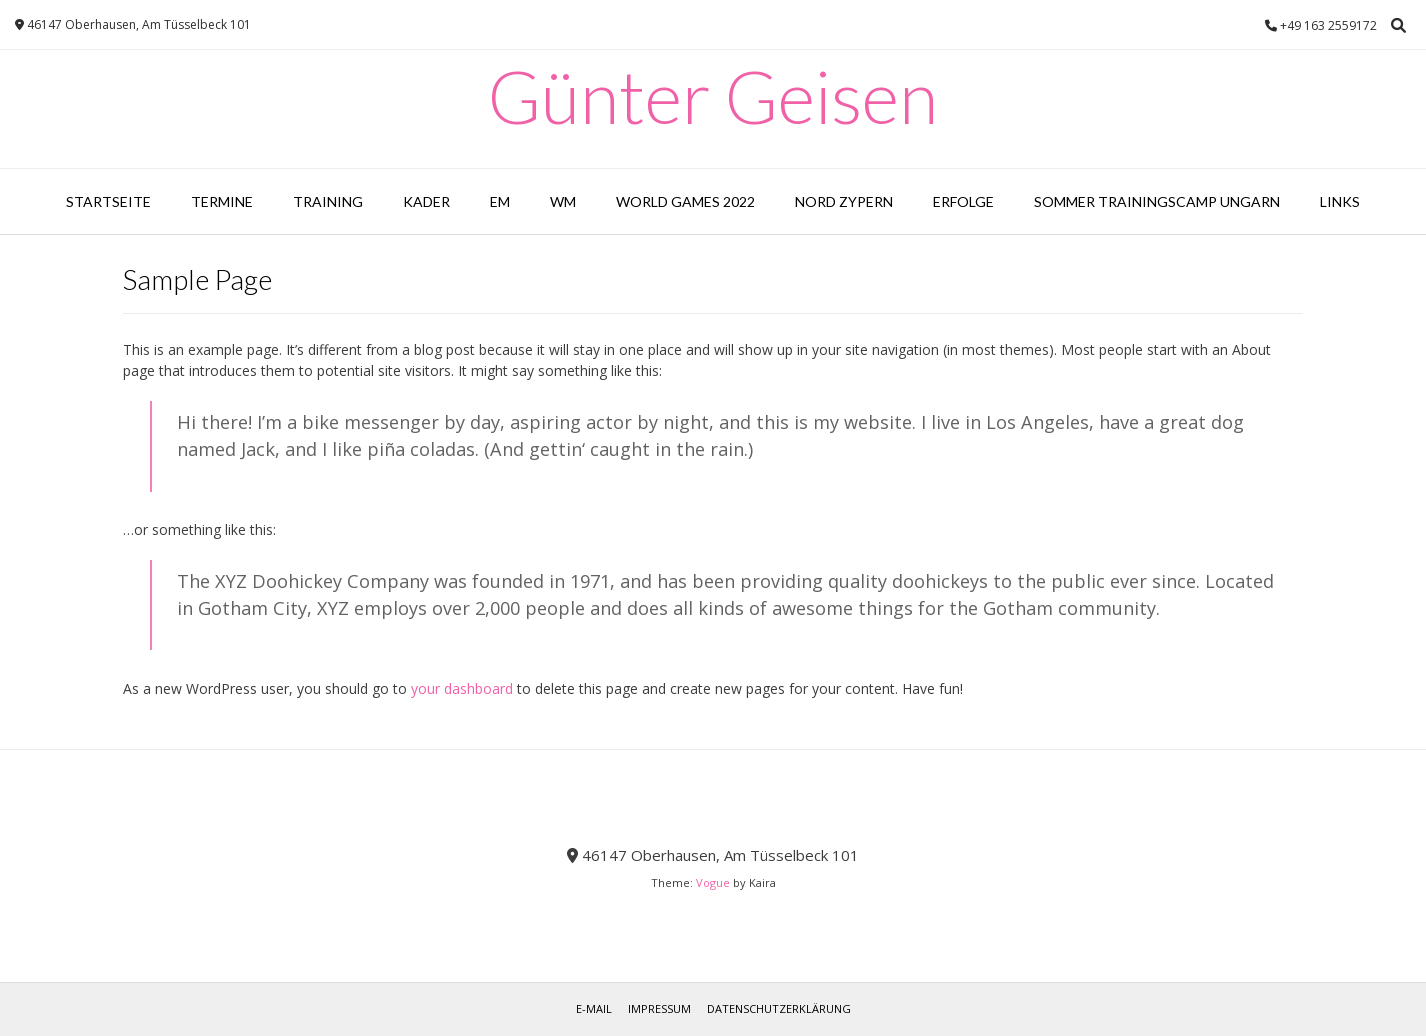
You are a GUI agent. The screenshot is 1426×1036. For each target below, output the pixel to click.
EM (500, 201)
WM (563, 201)
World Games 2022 (685, 201)
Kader (426, 201)
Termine (222, 201)
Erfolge (963, 201)
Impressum (659, 1008)
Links (1340, 201)
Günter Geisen (713, 96)
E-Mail (594, 1008)
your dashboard (462, 688)
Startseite (108, 201)
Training (328, 201)
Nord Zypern (844, 201)
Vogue (713, 882)
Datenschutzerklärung (779, 1008)
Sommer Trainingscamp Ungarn (1157, 201)
